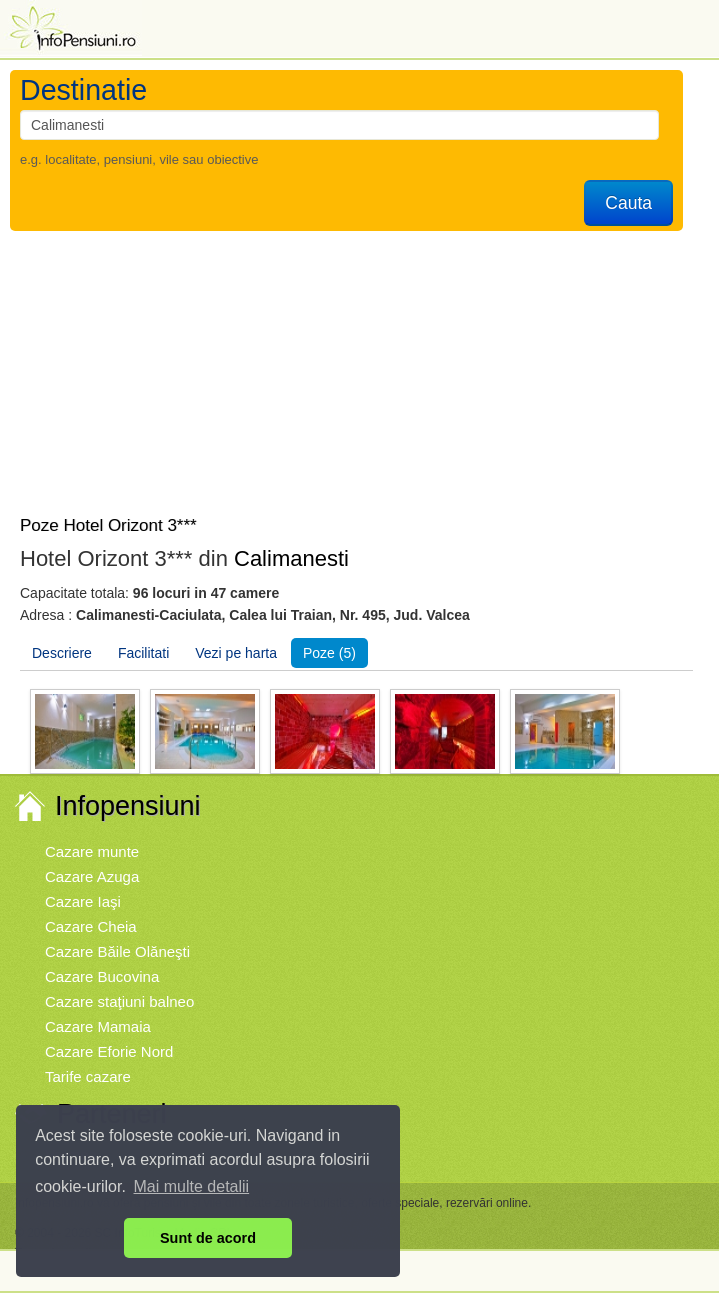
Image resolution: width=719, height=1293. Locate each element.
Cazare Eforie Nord (109, 1051)
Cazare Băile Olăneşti (117, 951)
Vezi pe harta (236, 653)
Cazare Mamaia (98, 1026)
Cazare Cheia (91, 926)
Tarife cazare (88, 1076)
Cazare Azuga (92, 876)
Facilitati (143, 653)
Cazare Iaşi (83, 901)
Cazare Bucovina (102, 976)
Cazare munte (92, 851)
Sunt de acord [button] (208, 1238)
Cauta (628, 203)
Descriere (62, 653)
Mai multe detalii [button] (192, 1186)
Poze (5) (329, 653)
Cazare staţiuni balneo (119, 1001)
